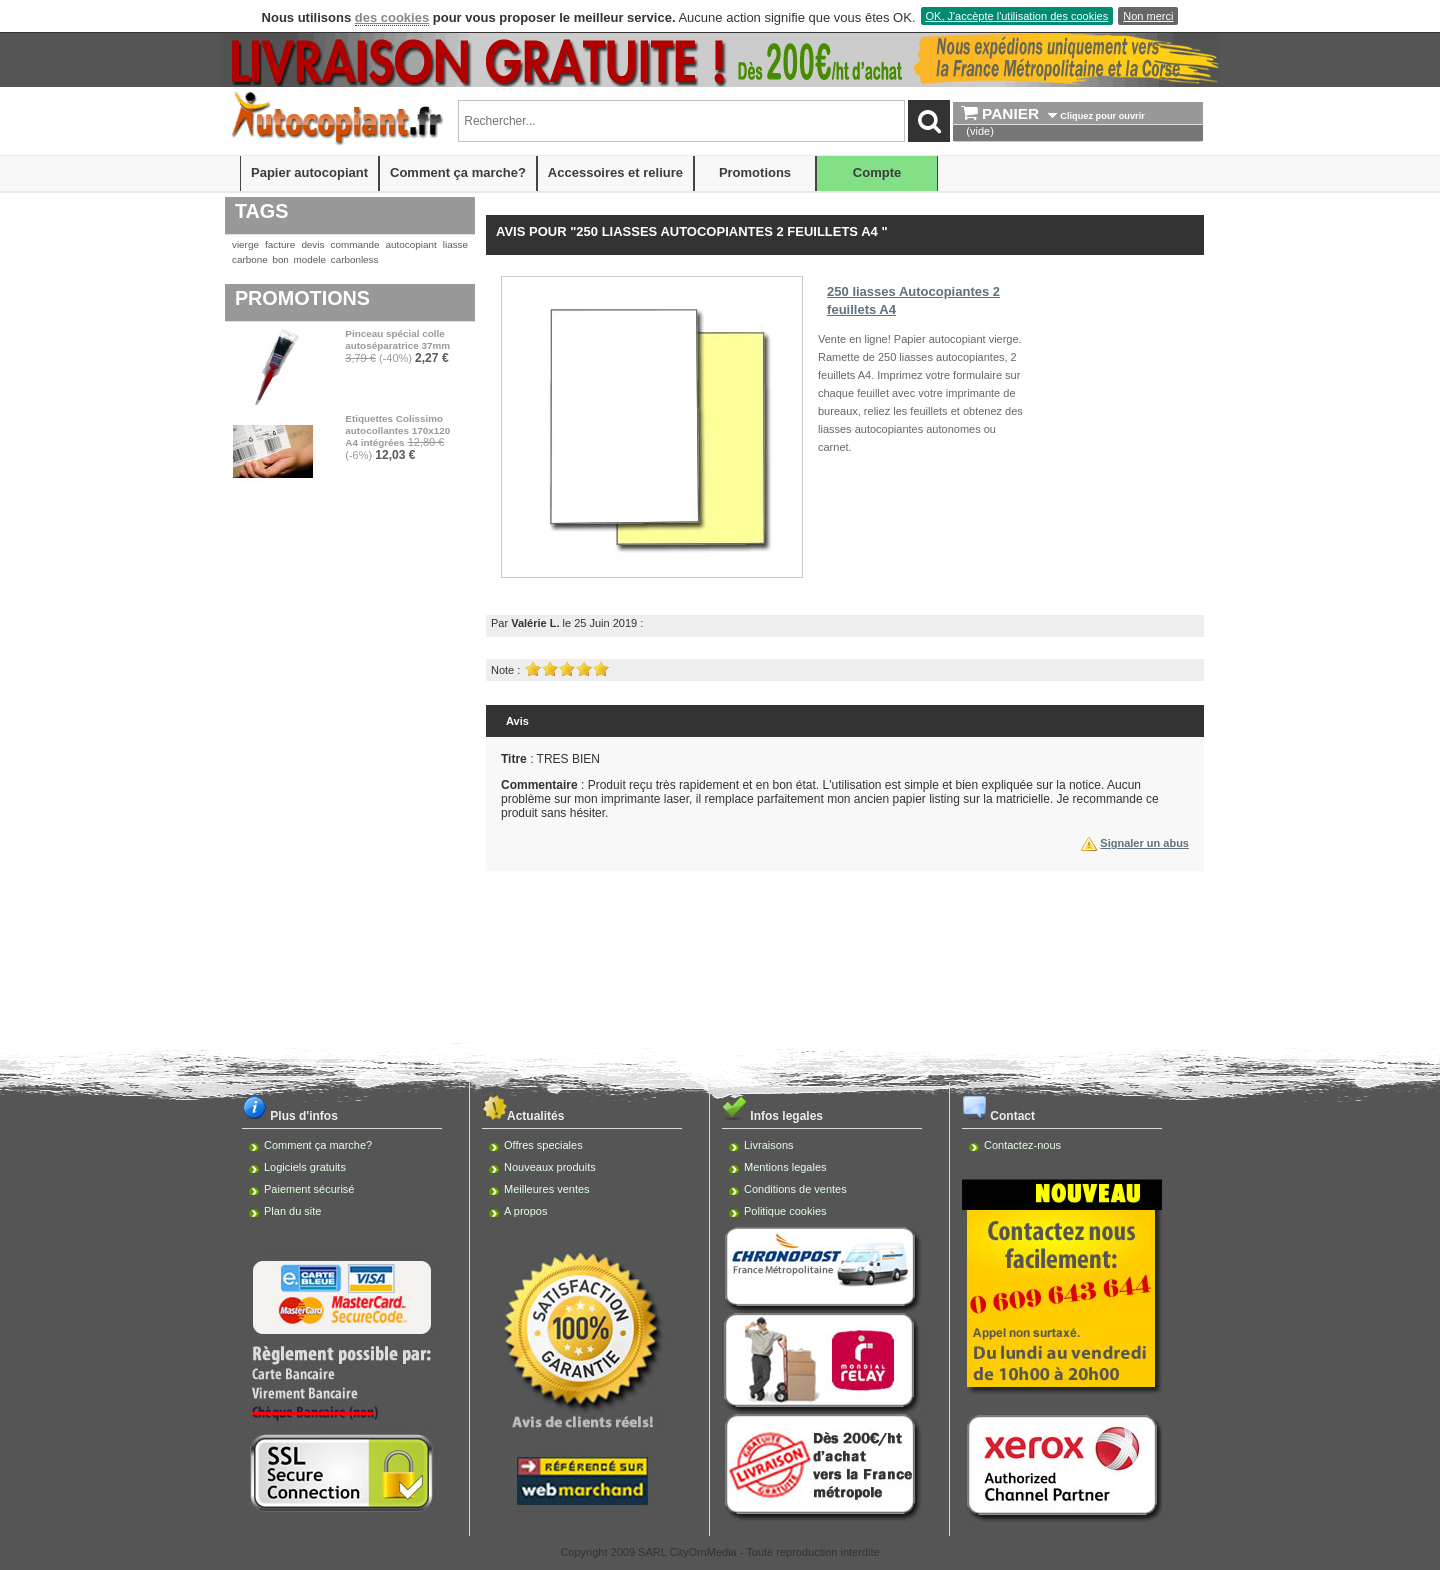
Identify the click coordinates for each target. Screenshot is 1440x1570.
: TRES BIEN (550, 759)
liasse (455, 244)
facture (280, 244)
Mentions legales (785, 1167)
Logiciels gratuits (305, 1167)
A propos (525, 1211)
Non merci (1148, 16)
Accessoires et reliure (615, 172)
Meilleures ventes (547, 1189)
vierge (245, 244)
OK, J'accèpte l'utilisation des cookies (1017, 16)
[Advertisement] (720, 937)
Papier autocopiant (309, 172)
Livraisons (769, 1145)
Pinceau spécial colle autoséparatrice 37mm (397, 339)
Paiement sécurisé (309, 1189)
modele (310, 259)
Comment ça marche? (458, 172)
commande (355, 244)
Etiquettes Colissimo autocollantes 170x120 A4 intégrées (397, 430)
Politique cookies (785, 1211)
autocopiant (411, 244)
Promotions (755, 172)
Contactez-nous (1022, 1145)
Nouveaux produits (550, 1167)
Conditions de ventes (795, 1189)
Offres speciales (543, 1145)
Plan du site (292, 1211)
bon (280, 259)
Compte (877, 172)
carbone (250, 259)
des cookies (392, 17)
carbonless (355, 259)
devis (312, 244)
